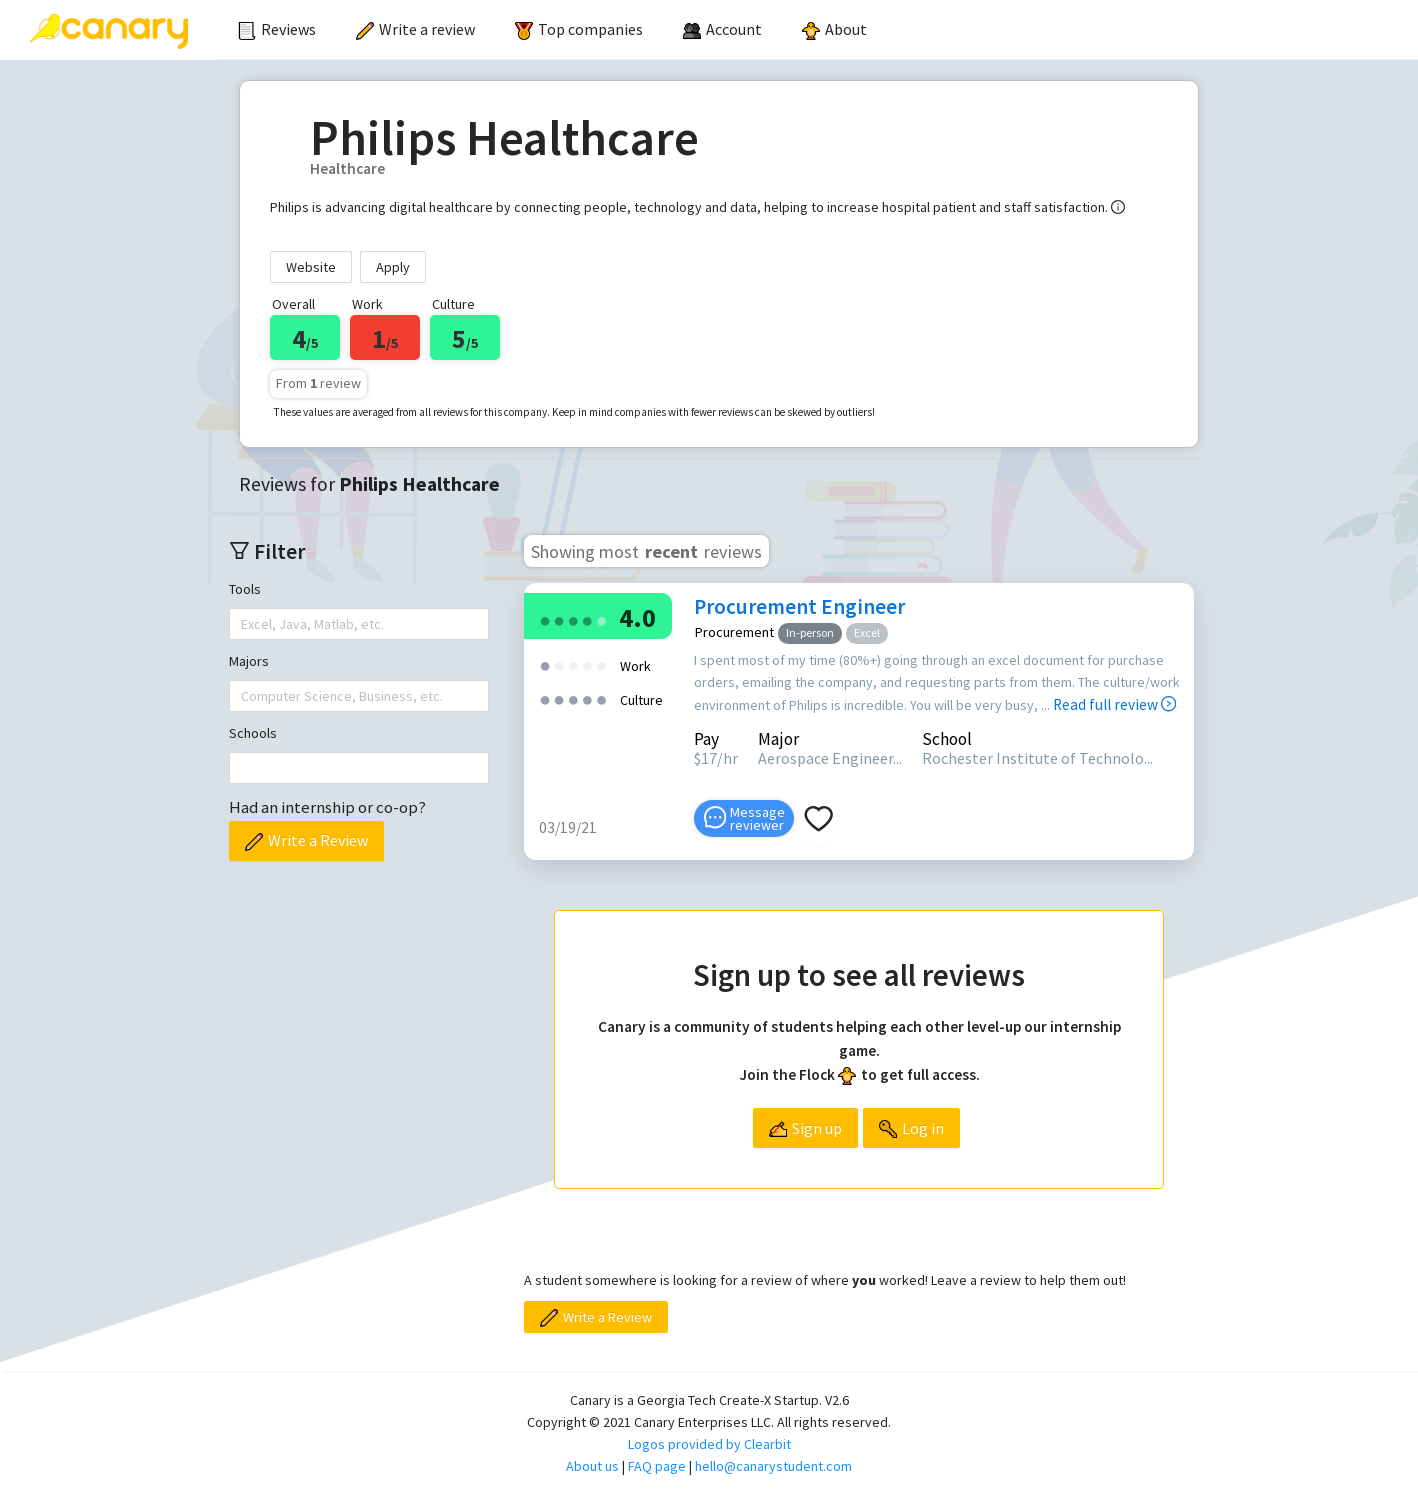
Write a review (415, 29)
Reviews (277, 29)
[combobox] (243, 624)
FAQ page (657, 1466)
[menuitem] (277, 30)
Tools (245, 589)
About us (592, 1466)
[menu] (818, 30)
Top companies (579, 29)
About (834, 29)
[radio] (545, 619)
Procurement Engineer (799, 606)
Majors (249, 661)
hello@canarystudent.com (773, 1466)
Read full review (1114, 704)
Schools (253, 733)
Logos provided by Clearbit (709, 1444)
